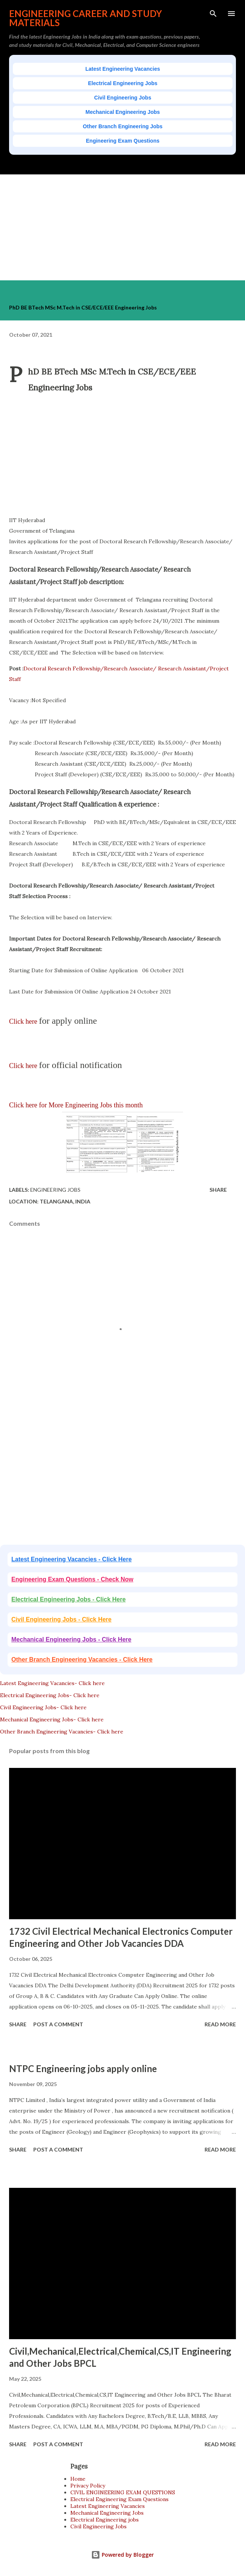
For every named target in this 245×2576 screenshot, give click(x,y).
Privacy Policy (87, 2485)
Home (77, 2478)
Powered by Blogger (122, 2554)
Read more (220, 2024)
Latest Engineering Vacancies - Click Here (71, 1559)
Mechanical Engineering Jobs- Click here (52, 1719)
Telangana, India (65, 1201)
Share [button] (218, 1189)
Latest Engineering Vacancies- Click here (52, 1683)
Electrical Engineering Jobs (123, 83)
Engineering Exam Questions (123, 141)
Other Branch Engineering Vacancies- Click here (61, 1731)
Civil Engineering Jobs (122, 98)
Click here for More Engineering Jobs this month (76, 1105)
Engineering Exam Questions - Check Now (72, 1579)
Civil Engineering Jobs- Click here (43, 1707)
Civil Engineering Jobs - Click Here (61, 1619)
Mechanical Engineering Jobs (122, 112)
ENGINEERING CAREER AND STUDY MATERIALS (85, 18)
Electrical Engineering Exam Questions (119, 2499)
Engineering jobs (55, 1189)
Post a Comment (58, 2024)
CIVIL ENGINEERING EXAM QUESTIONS (122, 2492)
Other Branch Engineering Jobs (123, 126)
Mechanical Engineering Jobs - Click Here (71, 1639)
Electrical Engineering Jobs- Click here (49, 1695)
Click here (24, 1021)
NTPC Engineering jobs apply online (83, 2068)
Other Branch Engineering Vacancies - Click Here (81, 1659)
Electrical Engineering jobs (104, 2519)
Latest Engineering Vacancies (122, 69)
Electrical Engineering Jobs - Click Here (68, 1599)
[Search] (213, 13)
